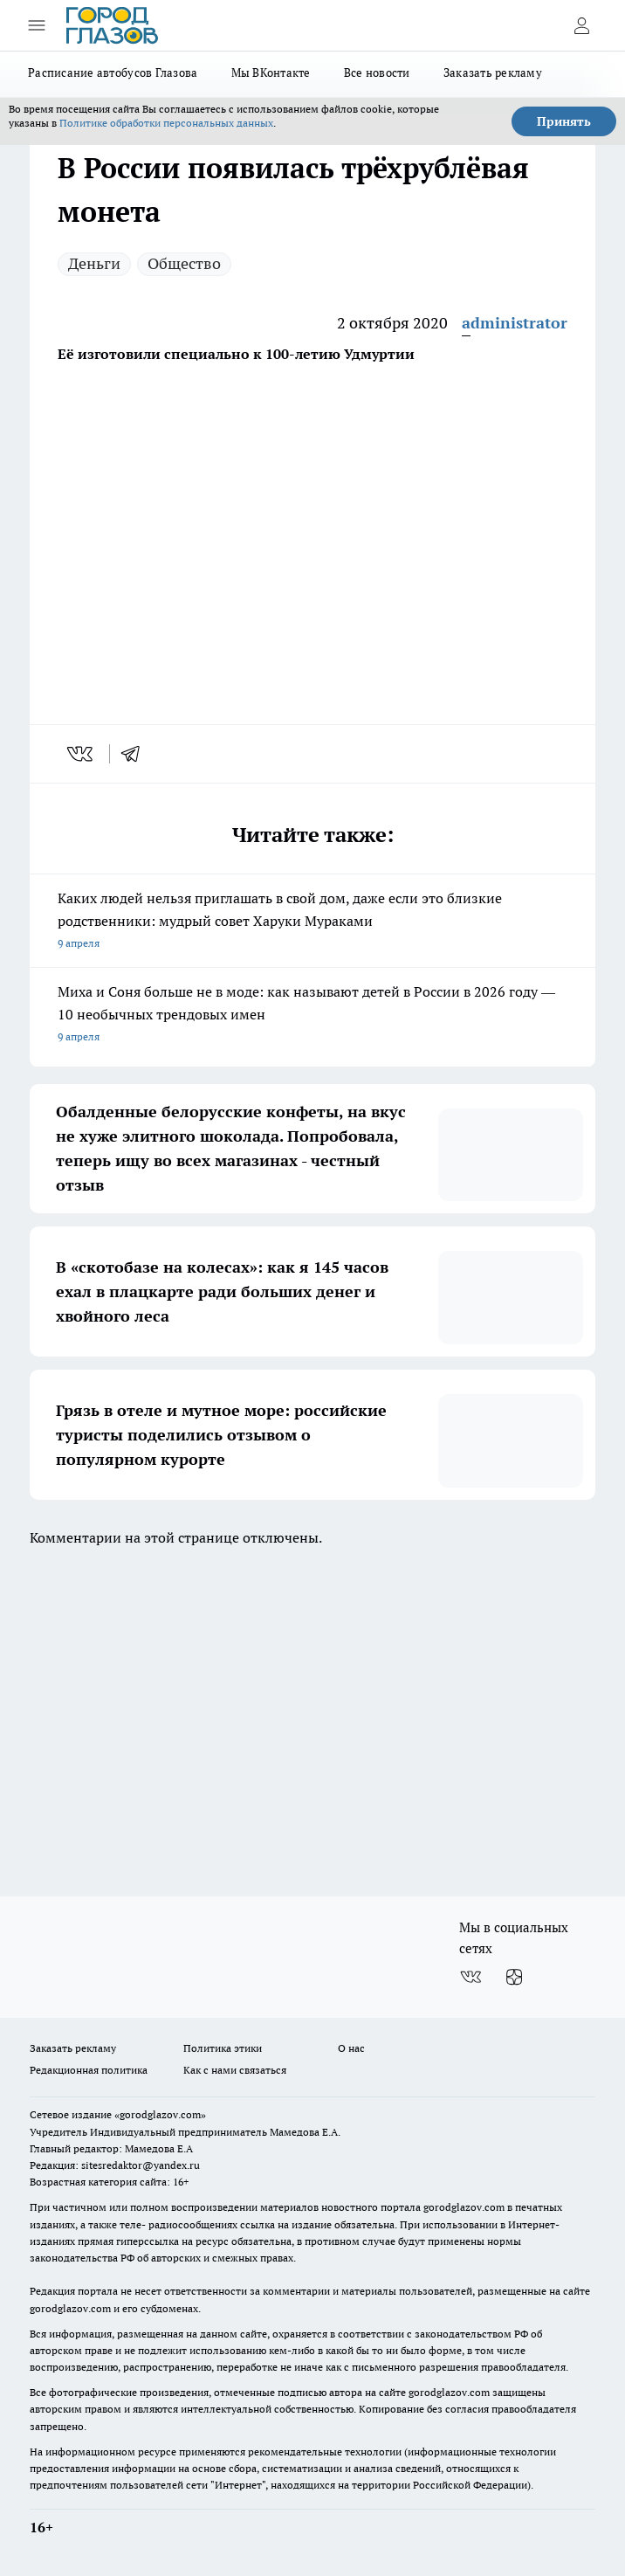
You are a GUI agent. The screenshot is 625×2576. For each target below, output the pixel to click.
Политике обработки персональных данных (166, 122)
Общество (184, 263)
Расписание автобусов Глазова (113, 72)
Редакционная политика (89, 2069)
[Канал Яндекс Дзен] (514, 1976)
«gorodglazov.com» (160, 2114)
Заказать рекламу (492, 72)
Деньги (94, 263)
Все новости (377, 72)
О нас (351, 2048)
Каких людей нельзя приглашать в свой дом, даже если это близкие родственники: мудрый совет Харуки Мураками (312, 922)
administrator (514, 323)
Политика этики (222, 2048)
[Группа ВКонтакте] (470, 1976)
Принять (564, 121)
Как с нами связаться (234, 2069)
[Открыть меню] (37, 25)
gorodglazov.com (464, 2206)
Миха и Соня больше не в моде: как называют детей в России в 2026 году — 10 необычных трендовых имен (312, 1015)
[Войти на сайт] (581, 25)
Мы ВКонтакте (271, 72)
